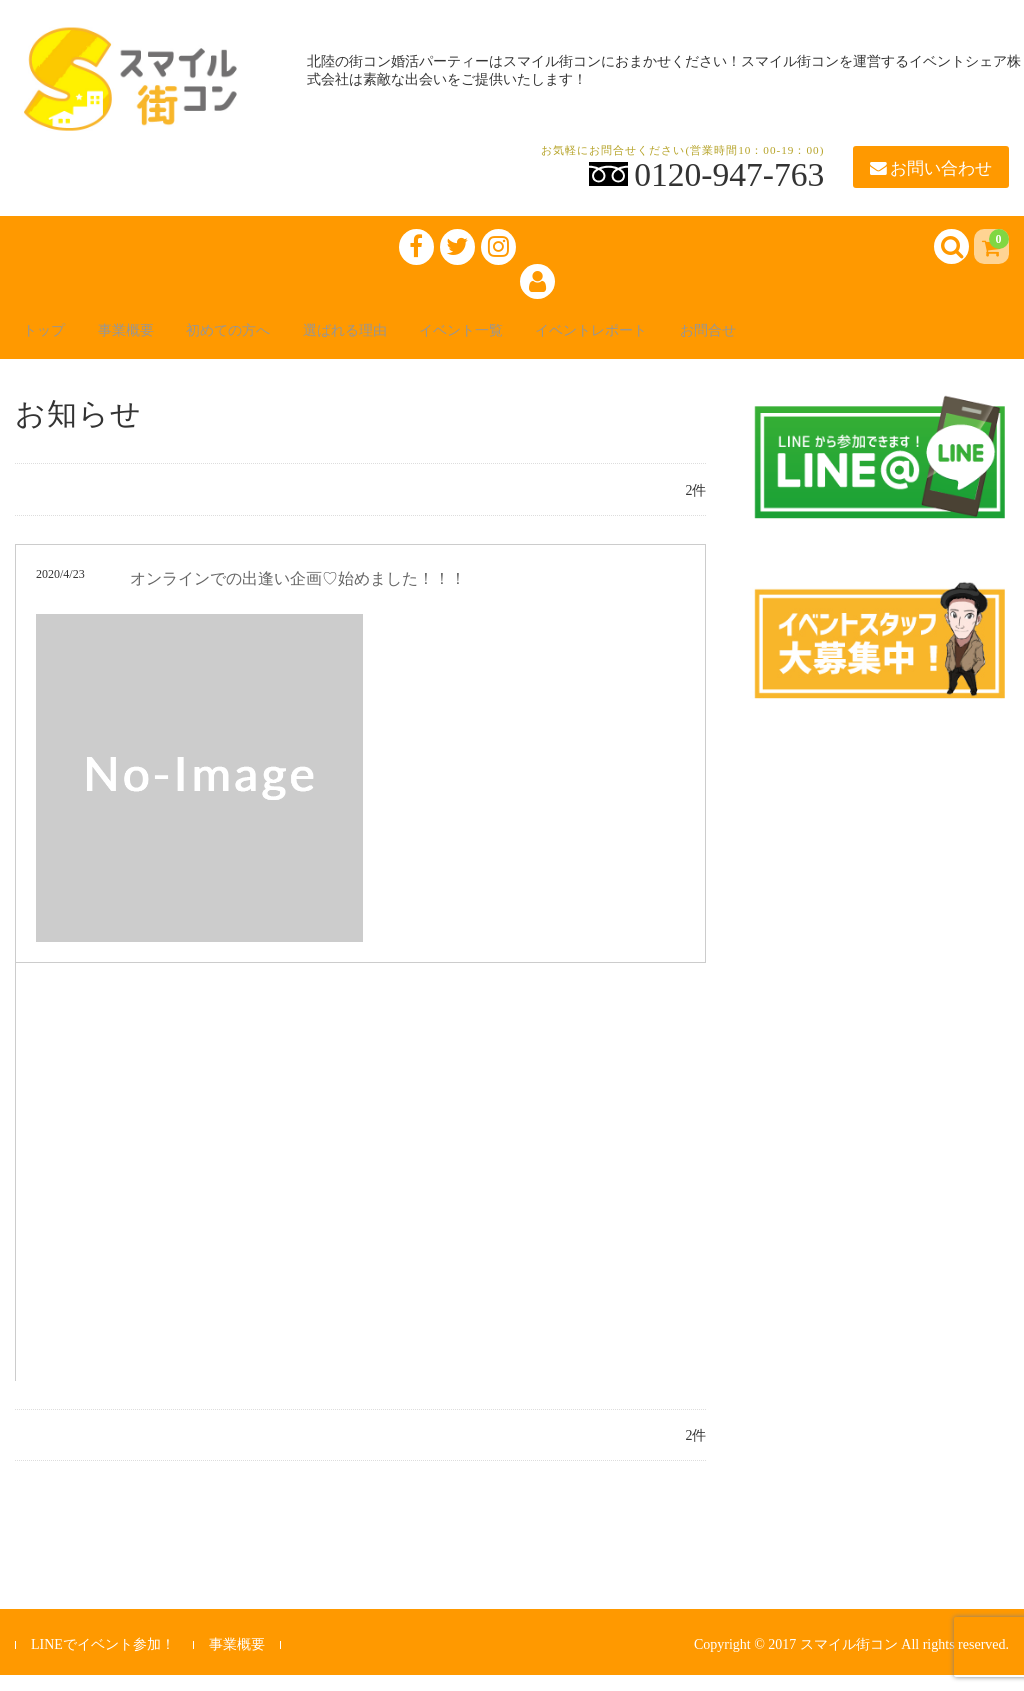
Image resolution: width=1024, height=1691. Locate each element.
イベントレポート (699, 342)
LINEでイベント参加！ (103, 1660)
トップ (59, 342)
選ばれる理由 (411, 342)
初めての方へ (275, 342)
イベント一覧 (547, 342)
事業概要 (155, 342)
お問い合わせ (931, 168)
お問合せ (835, 342)
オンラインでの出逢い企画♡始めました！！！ (298, 594)
